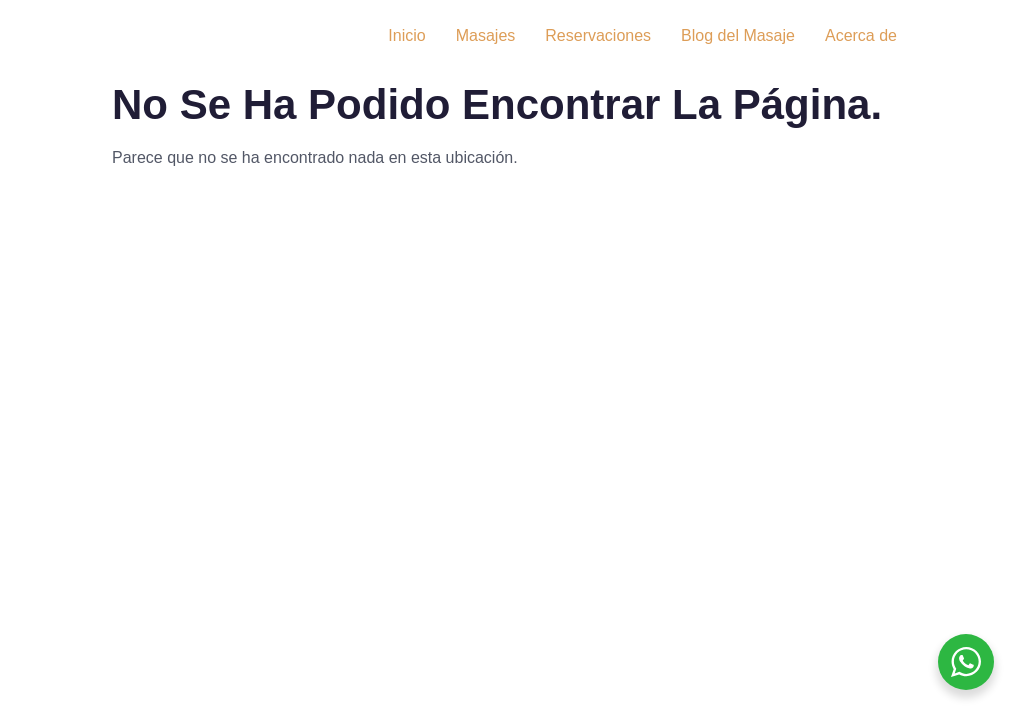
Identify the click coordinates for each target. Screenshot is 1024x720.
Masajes (486, 35)
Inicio (406, 35)
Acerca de (861, 35)
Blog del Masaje (738, 35)
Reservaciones (598, 35)
